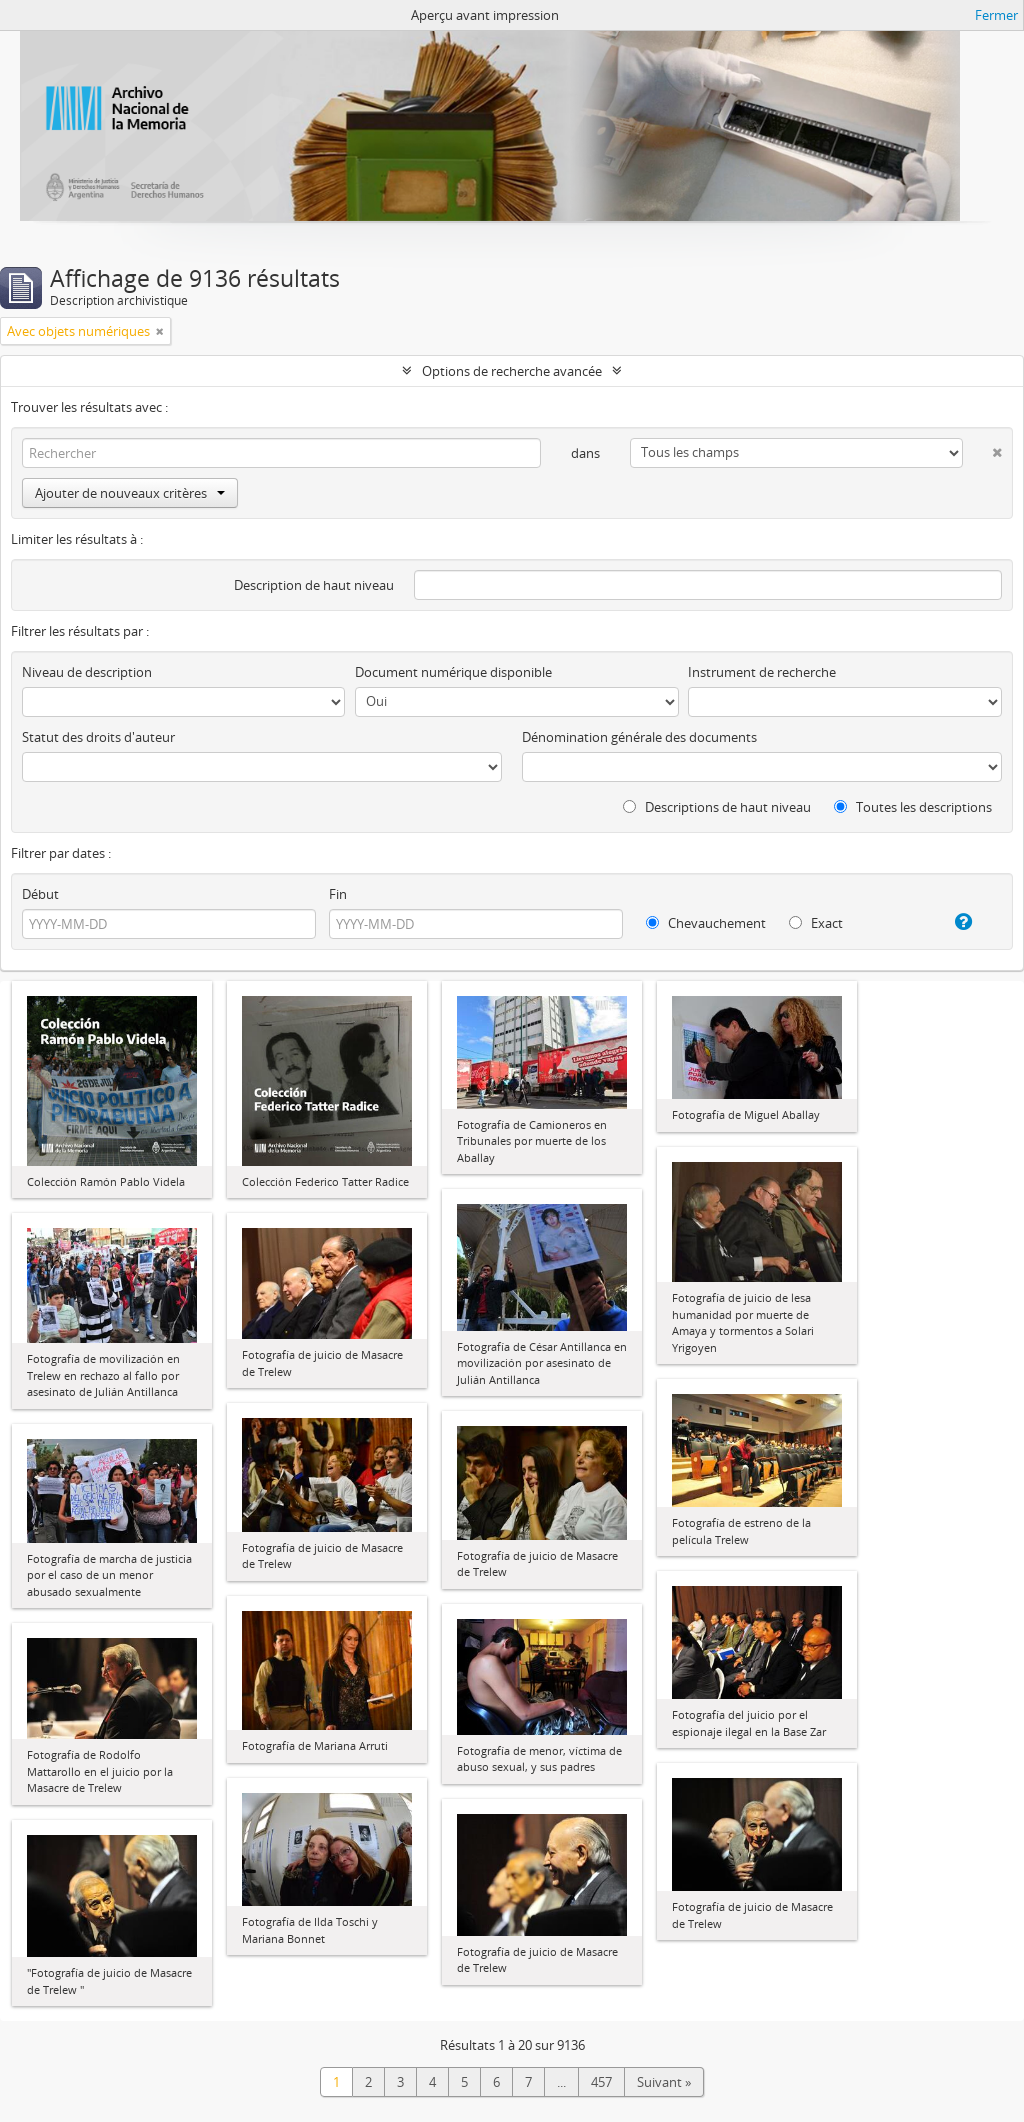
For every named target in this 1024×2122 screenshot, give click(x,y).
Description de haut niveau (314, 585)
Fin (338, 894)
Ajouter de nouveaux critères (130, 493)
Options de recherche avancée (512, 371)
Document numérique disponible (453, 672)
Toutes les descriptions (913, 807)
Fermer (996, 15)
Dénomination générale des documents (639, 737)
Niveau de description (87, 672)
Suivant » (664, 2082)
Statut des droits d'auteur (98, 737)
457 (601, 2082)
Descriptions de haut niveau (717, 807)
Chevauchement (706, 923)
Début (40, 894)
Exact (816, 923)
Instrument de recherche (762, 672)
